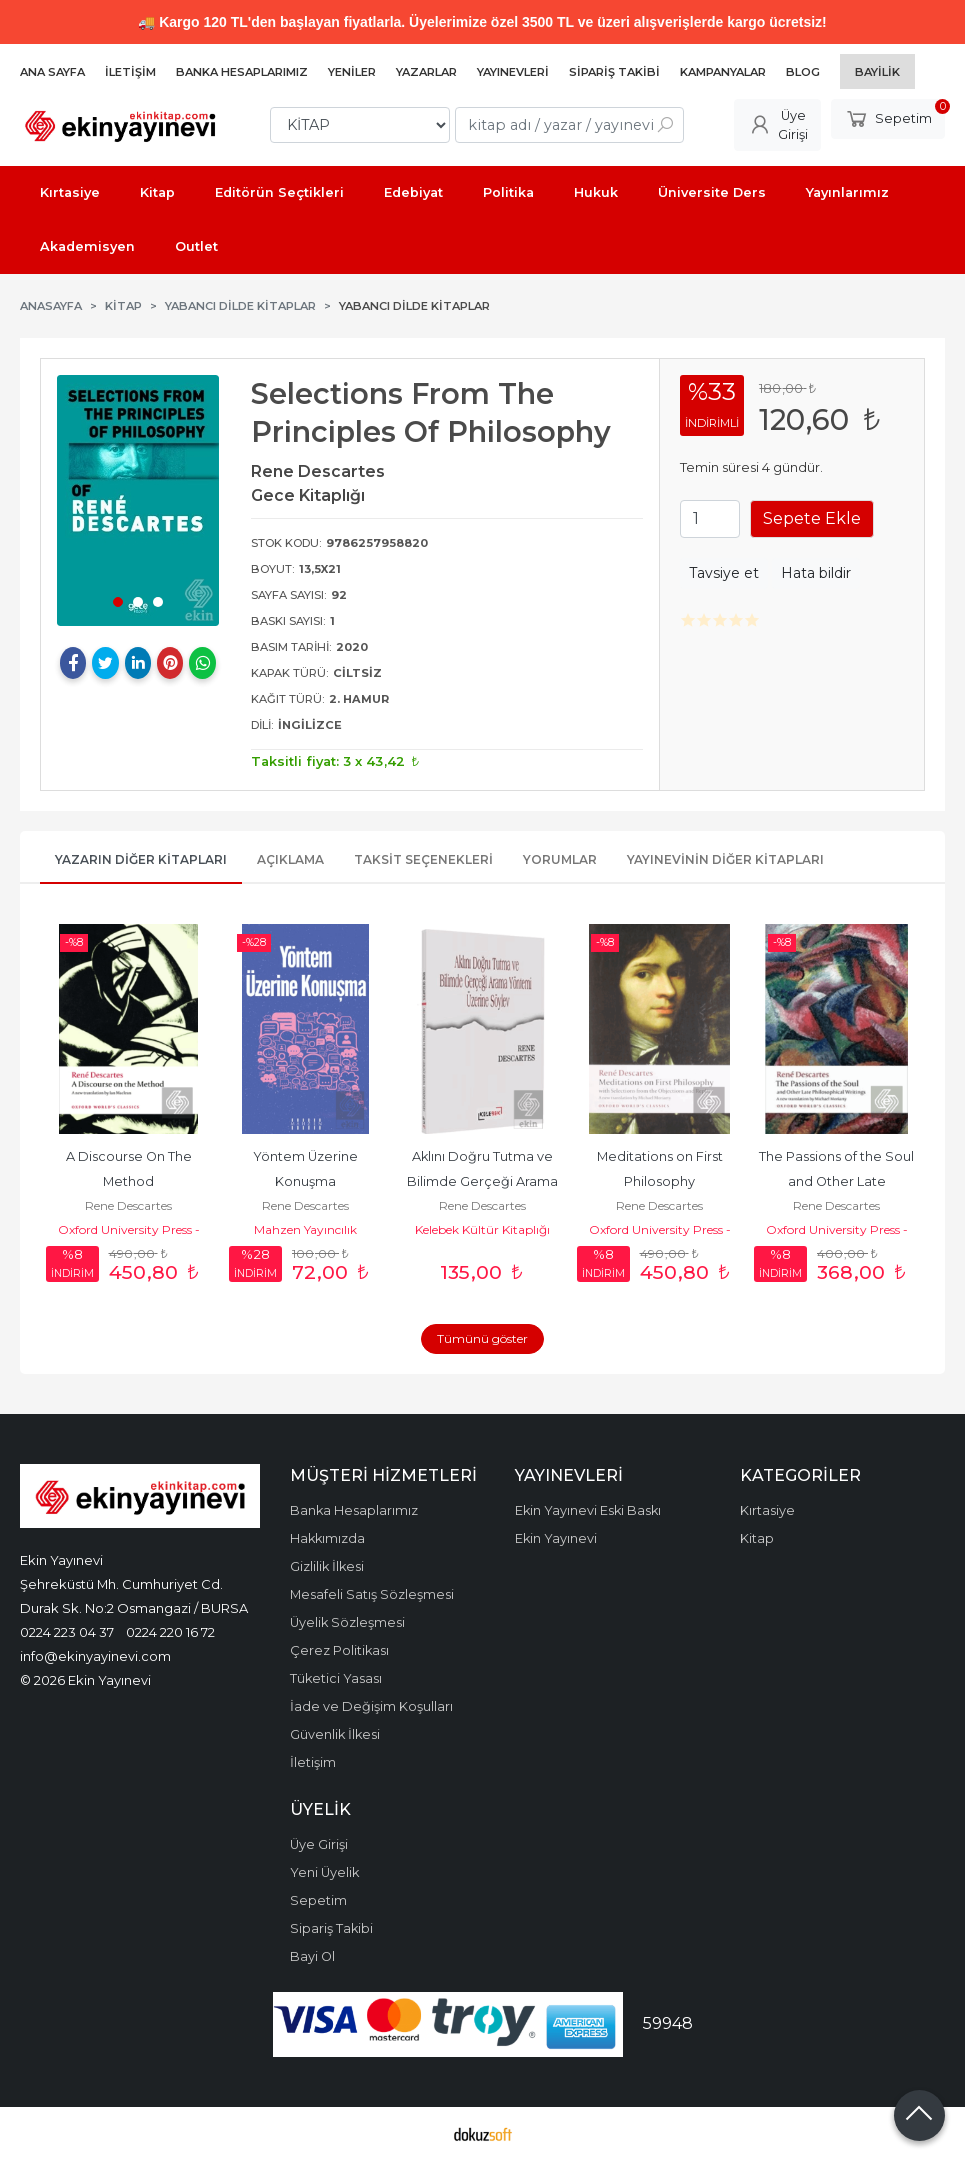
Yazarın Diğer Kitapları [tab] (141, 859)
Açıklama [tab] (290, 859)
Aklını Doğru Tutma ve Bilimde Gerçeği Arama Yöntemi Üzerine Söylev (483, 1181)
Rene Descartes (128, 1205)
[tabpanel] (138, 500)
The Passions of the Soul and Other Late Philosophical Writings (838, 1181)
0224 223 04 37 (67, 1632)
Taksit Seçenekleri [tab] (423, 859)
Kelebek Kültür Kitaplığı (482, 1229)
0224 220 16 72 (170, 1632)
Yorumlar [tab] (560, 859)
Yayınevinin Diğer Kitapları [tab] (725, 859)
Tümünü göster (482, 1338)
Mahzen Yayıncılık (305, 1229)
